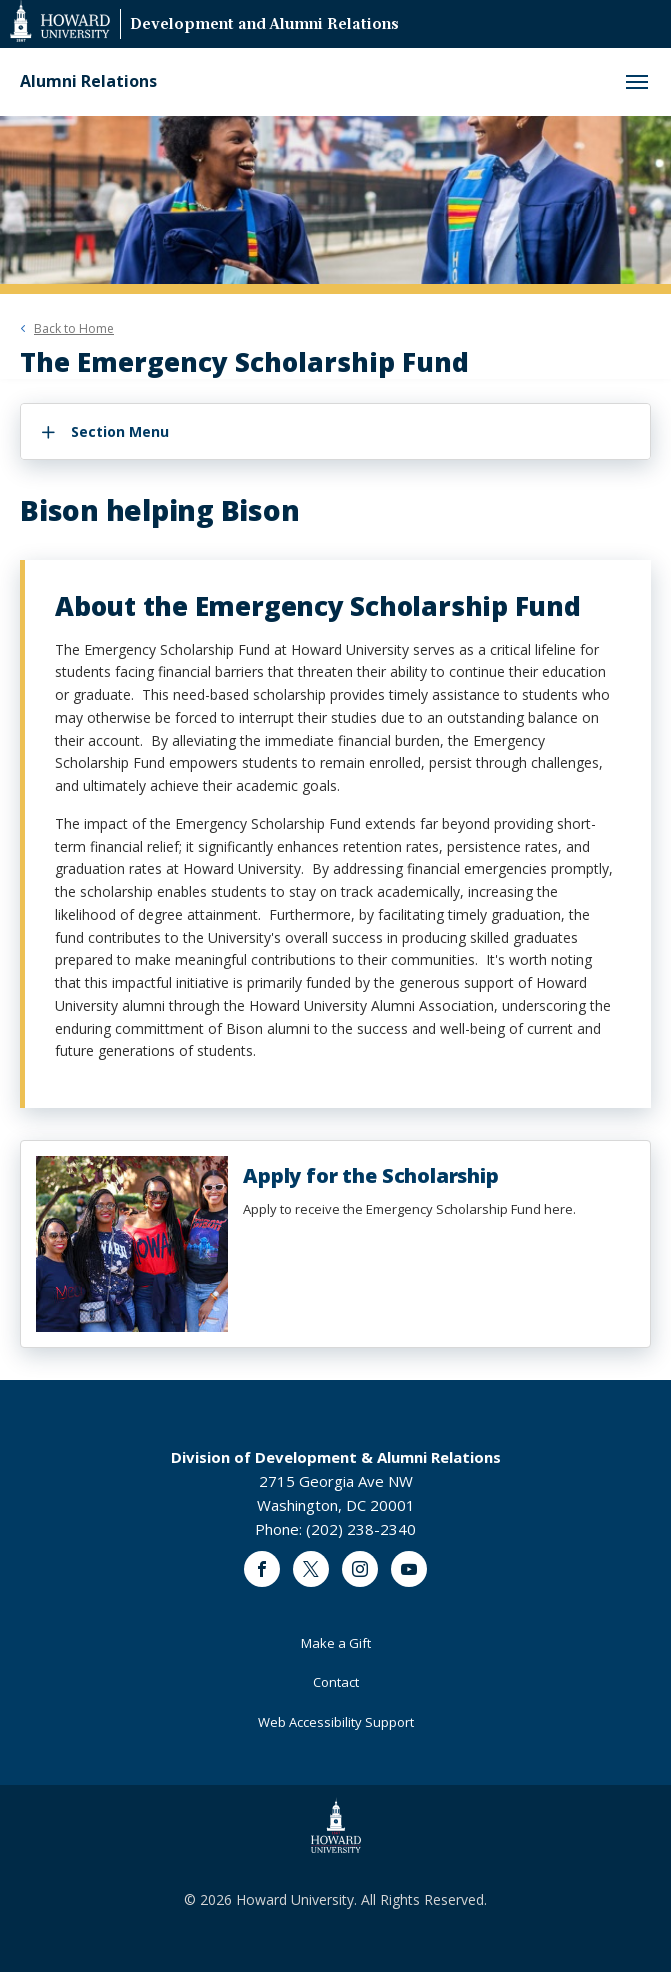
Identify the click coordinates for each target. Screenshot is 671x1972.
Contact (336, 1682)
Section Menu (120, 431)
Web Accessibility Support (336, 1722)
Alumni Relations (88, 81)
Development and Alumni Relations (264, 25)
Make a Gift (336, 1643)
